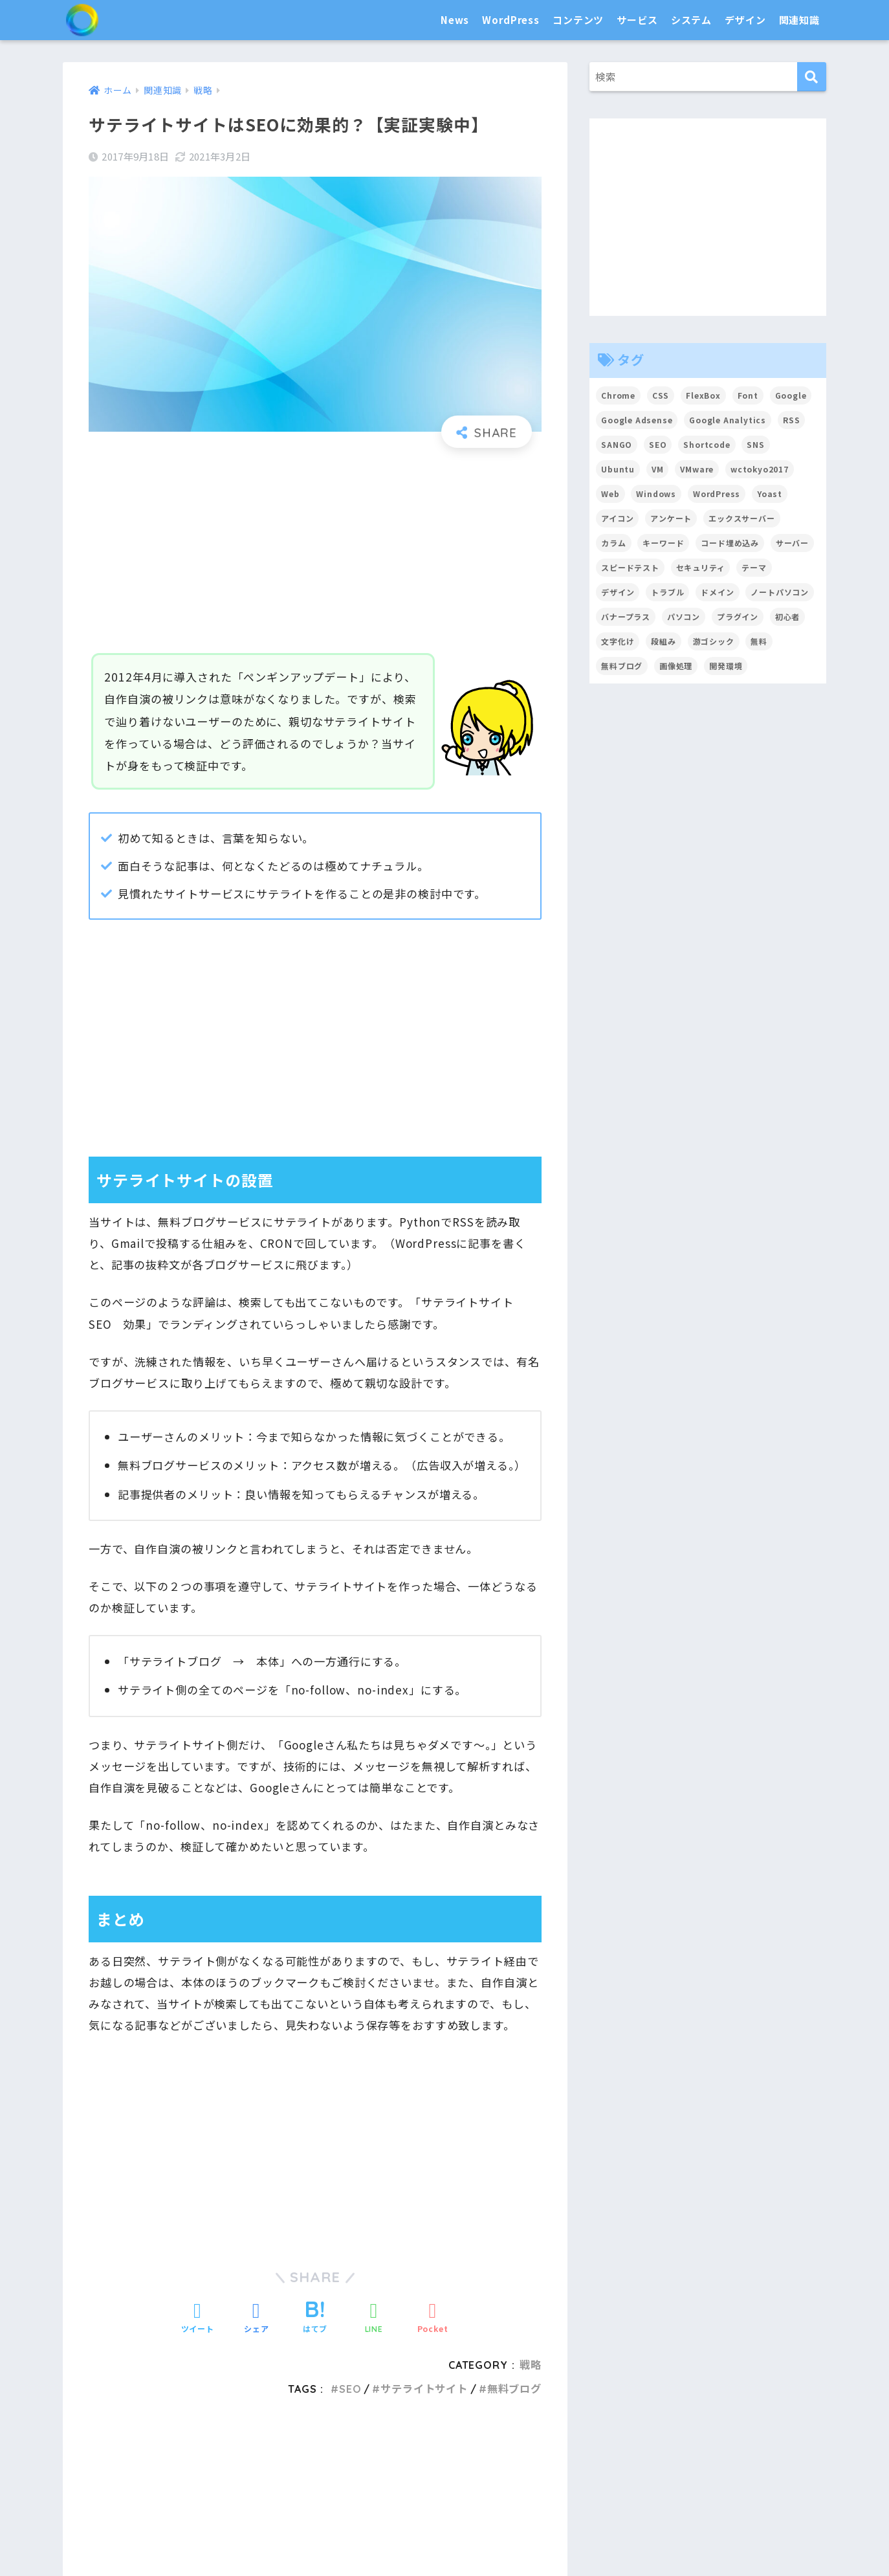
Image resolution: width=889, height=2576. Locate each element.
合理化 (320, 2537)
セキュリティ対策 (141, 2537)
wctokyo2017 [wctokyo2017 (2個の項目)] (760, 468)
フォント (637, 2537)
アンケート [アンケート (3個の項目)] (671, 518)
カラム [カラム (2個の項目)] (613, 542)
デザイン (745, 20)
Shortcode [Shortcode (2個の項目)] (707, 444)
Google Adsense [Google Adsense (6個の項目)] (637, 419)
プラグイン (366, 2489)
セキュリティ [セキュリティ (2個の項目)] (700, 567)
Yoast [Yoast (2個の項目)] (770, 493)
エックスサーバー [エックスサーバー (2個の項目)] (742, 518)
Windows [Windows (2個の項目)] (657, 493)
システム (691, 20)
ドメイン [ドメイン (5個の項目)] (717, 591)
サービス (637, 20)
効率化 (361, 2537)
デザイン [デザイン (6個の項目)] (617, 591)
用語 (778, 2537)
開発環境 (407, 2537)
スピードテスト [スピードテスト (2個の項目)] (630, 567)
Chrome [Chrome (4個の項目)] (618, 395)
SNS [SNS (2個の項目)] (756, 444)
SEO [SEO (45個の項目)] (658, 444)
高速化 (453, 2537)
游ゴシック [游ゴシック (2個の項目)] (713, 641)
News (455, 20)
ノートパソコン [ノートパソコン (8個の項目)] (780, 591)
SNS (555, 2489)
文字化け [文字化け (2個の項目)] (617, 641)
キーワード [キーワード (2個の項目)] (664, 542)
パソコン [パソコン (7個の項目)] (683, 616)
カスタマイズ (259, 2489)
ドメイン (677, 2489)
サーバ (590, 2489)
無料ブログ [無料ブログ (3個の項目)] (621, 665)
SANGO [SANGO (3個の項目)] (616, 444)
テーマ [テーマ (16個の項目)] (754, 567)
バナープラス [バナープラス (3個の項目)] (625, 616)
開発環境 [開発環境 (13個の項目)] (726, 665)
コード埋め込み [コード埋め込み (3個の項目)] (730, 542)
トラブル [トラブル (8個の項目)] (667, 591)
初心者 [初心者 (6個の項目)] (788, 616)
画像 (462, 2489)
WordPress (511, 20)
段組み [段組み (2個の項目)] (663, 641)
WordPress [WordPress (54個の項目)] (717, 493)
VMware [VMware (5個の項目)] (697, 468)
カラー (591, 2537)
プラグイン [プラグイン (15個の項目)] (737, 616)
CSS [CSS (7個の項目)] (661, 395)
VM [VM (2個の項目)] (658, 468)
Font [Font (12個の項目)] (748, 395)
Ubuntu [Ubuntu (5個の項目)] (618, 468)
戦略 (748, 2537)
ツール (632, 2489)
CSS (506, 2537)
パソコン (212, 2537)
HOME (444, 2438)
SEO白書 (117, 19)
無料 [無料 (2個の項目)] (759, 641)
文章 (431, 2489)
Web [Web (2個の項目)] (610, 493)
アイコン (545, 2537)
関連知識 (799, 20)
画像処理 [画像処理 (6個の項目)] (675, 665)
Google (518, 2489)
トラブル (706, 2537)
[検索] (811, 76)
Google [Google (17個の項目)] (791, 395)
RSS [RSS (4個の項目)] (793, 419)
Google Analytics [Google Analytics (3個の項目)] (728, 419)
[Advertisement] (315, 551)
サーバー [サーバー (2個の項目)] (792, 542)
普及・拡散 (268, 2537)
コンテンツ (578, 20)
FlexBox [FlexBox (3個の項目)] (703, 395)
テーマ (315, 2489)
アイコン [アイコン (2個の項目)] (617, 518)
